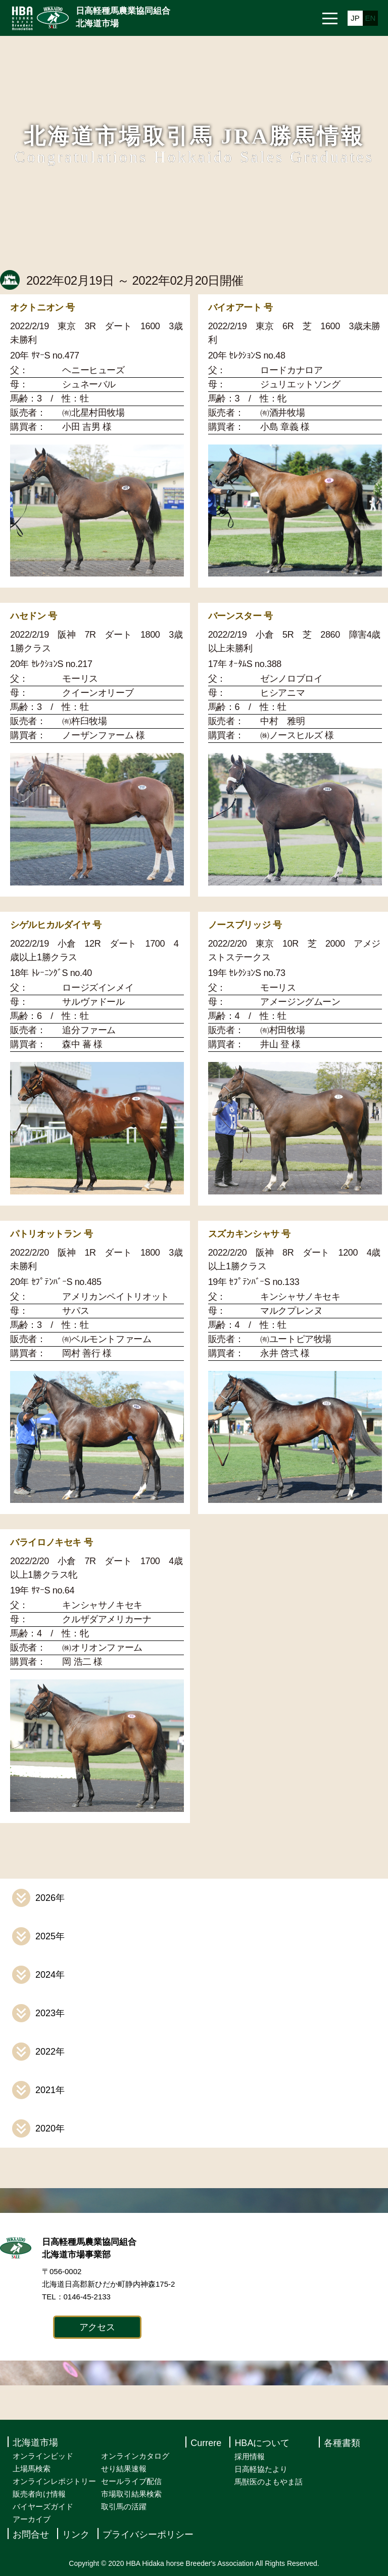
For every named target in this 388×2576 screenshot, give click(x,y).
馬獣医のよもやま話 (268, 2481)
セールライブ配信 (131, 2481)
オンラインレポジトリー (54, 2481)
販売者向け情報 (39, 2494)
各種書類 (342, 2443)
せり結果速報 (124, 2468)
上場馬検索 (32, 2468)
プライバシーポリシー (148, 2534)
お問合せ (31, 2534)
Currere (205, 2443)
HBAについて (261, 2443)
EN (370, 18)
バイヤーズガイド (43, 2506)
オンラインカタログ (135, 2456)
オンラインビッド (43, 2456)
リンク (75, 2534)
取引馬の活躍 (124, 2506)
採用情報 (249, 2456)
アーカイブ (32, 2519)
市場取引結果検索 (131, 2494)
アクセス (97, 2327)
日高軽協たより (260, 2469)
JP (355, 18)
